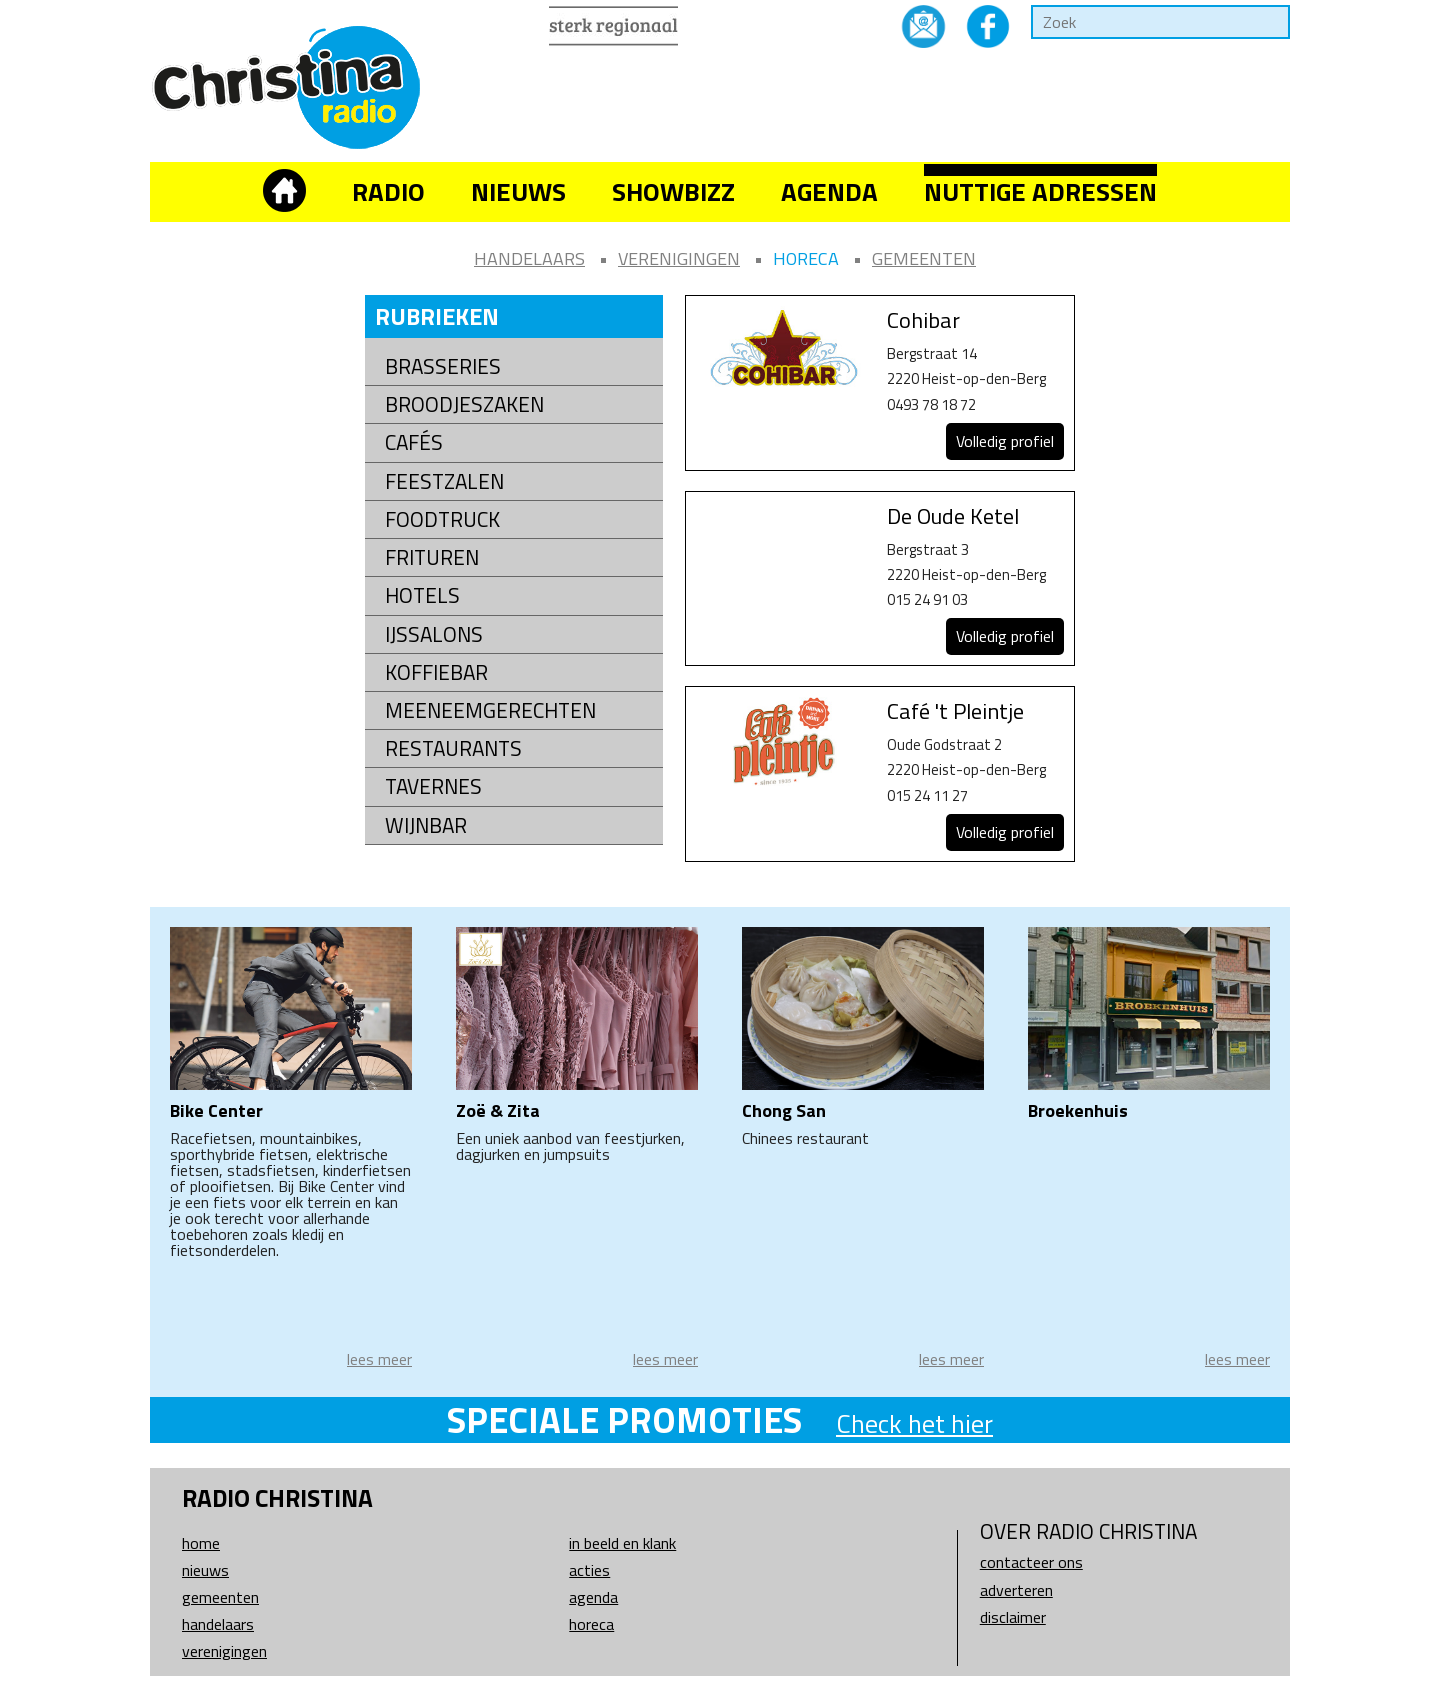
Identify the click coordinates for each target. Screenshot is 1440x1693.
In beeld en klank (622, 1543)
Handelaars (529, 258)
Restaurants (453, 748)
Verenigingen (679, 258)
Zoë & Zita (498, 1110)
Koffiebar (436, 672)
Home (201, 1543)
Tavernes (433, 786)
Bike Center (216, 1110)
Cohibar (923, 320)
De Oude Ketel (953, 516)
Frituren (432, 557)
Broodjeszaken (464, 404)
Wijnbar (426, 825)
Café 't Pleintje (955, 711)
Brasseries (443, 366)
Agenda (829, 191)
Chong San (784, 1110)
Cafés (414, 442)
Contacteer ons (1031, 1562)
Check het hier (914, 1423)
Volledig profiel (1005, 441)
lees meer (379, 1359)
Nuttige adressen (1040, 191)
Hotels (422, 595)
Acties (589, 1570)
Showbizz (673, 191)
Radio (388, 191)
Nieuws (518, 191)
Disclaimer (1013, 1617)
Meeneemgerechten (490, 710)
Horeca (806, 258)
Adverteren (1016, 1590)
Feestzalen (444, 481)
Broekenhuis (1078, 1110)
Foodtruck (442, 519)
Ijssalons (434, 634)
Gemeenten (924, 258)
